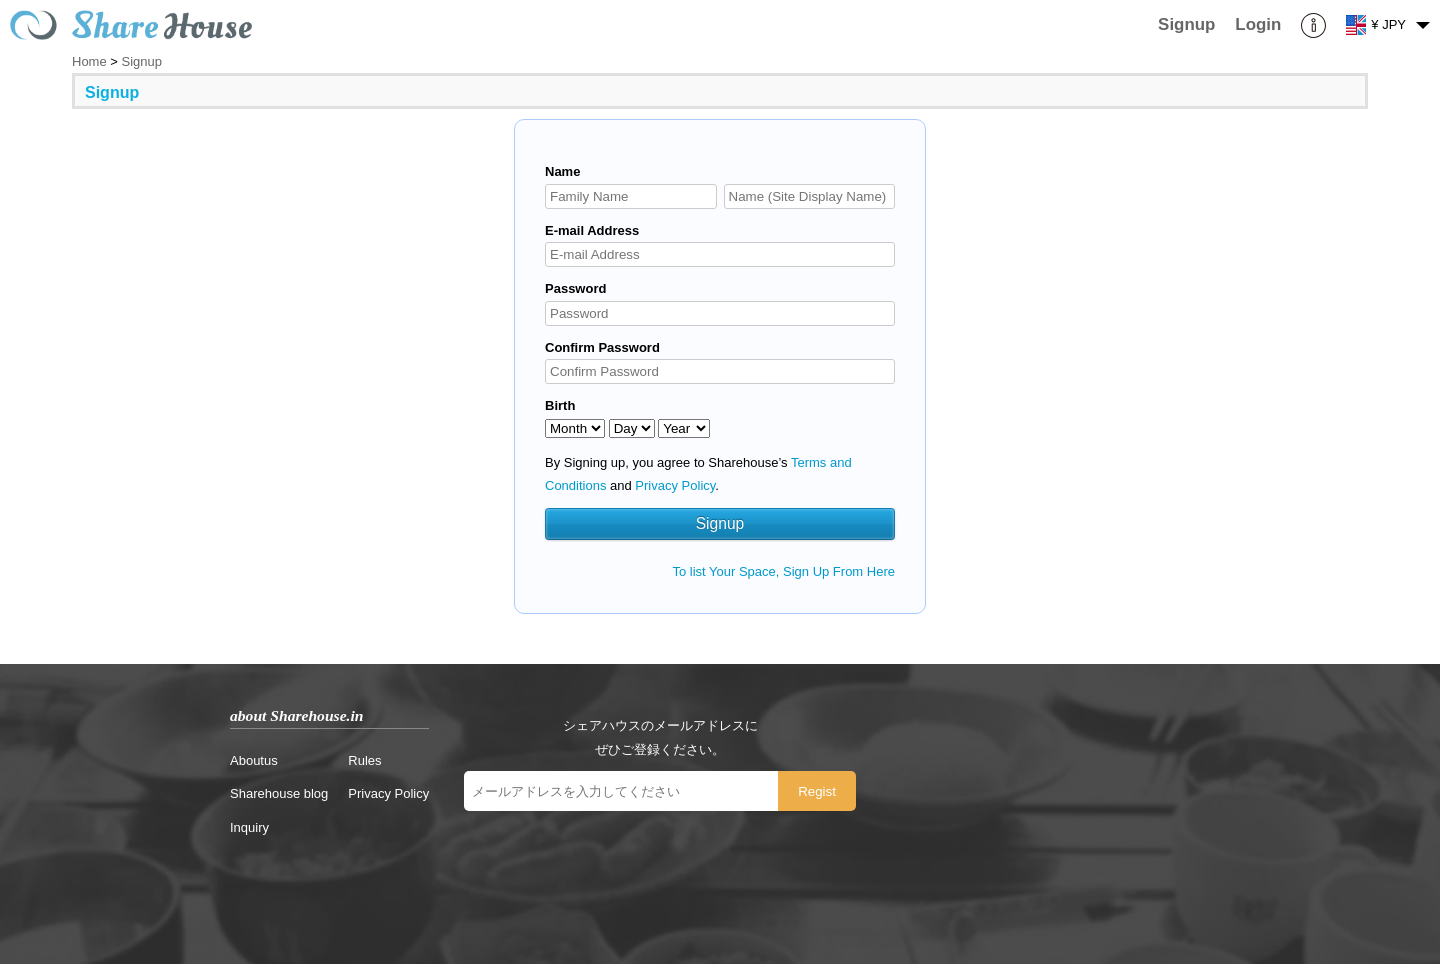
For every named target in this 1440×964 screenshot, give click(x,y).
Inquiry (249, 827)
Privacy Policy (675, 485)
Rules (364, 760)
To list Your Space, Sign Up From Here (783, 571)
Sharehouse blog (279, 793)
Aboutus (254, 760)
